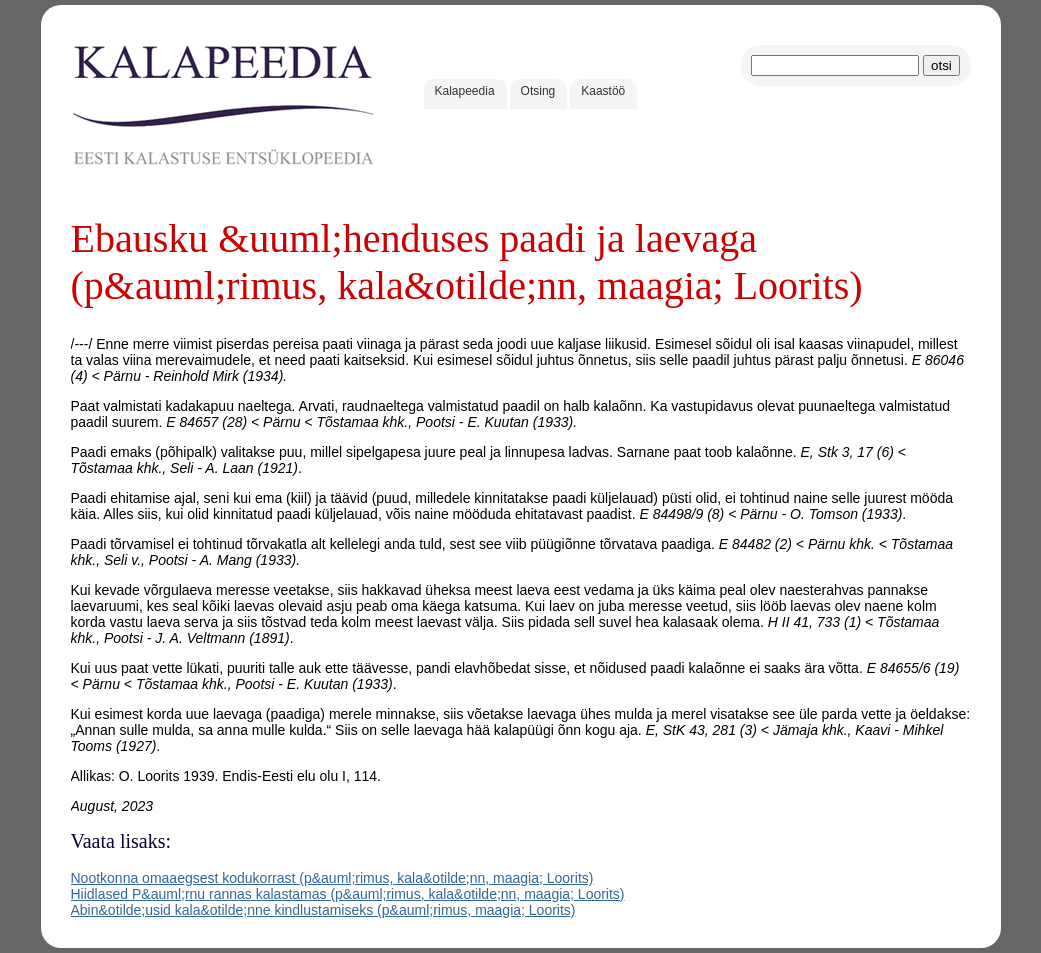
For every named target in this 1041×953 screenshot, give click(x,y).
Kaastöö (603, 91)
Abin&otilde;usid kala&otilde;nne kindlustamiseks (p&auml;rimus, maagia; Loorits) (323, 910)
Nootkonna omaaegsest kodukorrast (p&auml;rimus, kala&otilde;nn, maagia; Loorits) (332, 878)
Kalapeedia (465, 91)
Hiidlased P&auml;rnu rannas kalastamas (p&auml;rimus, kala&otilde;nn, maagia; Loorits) (348, 894)
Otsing (538, 91)
